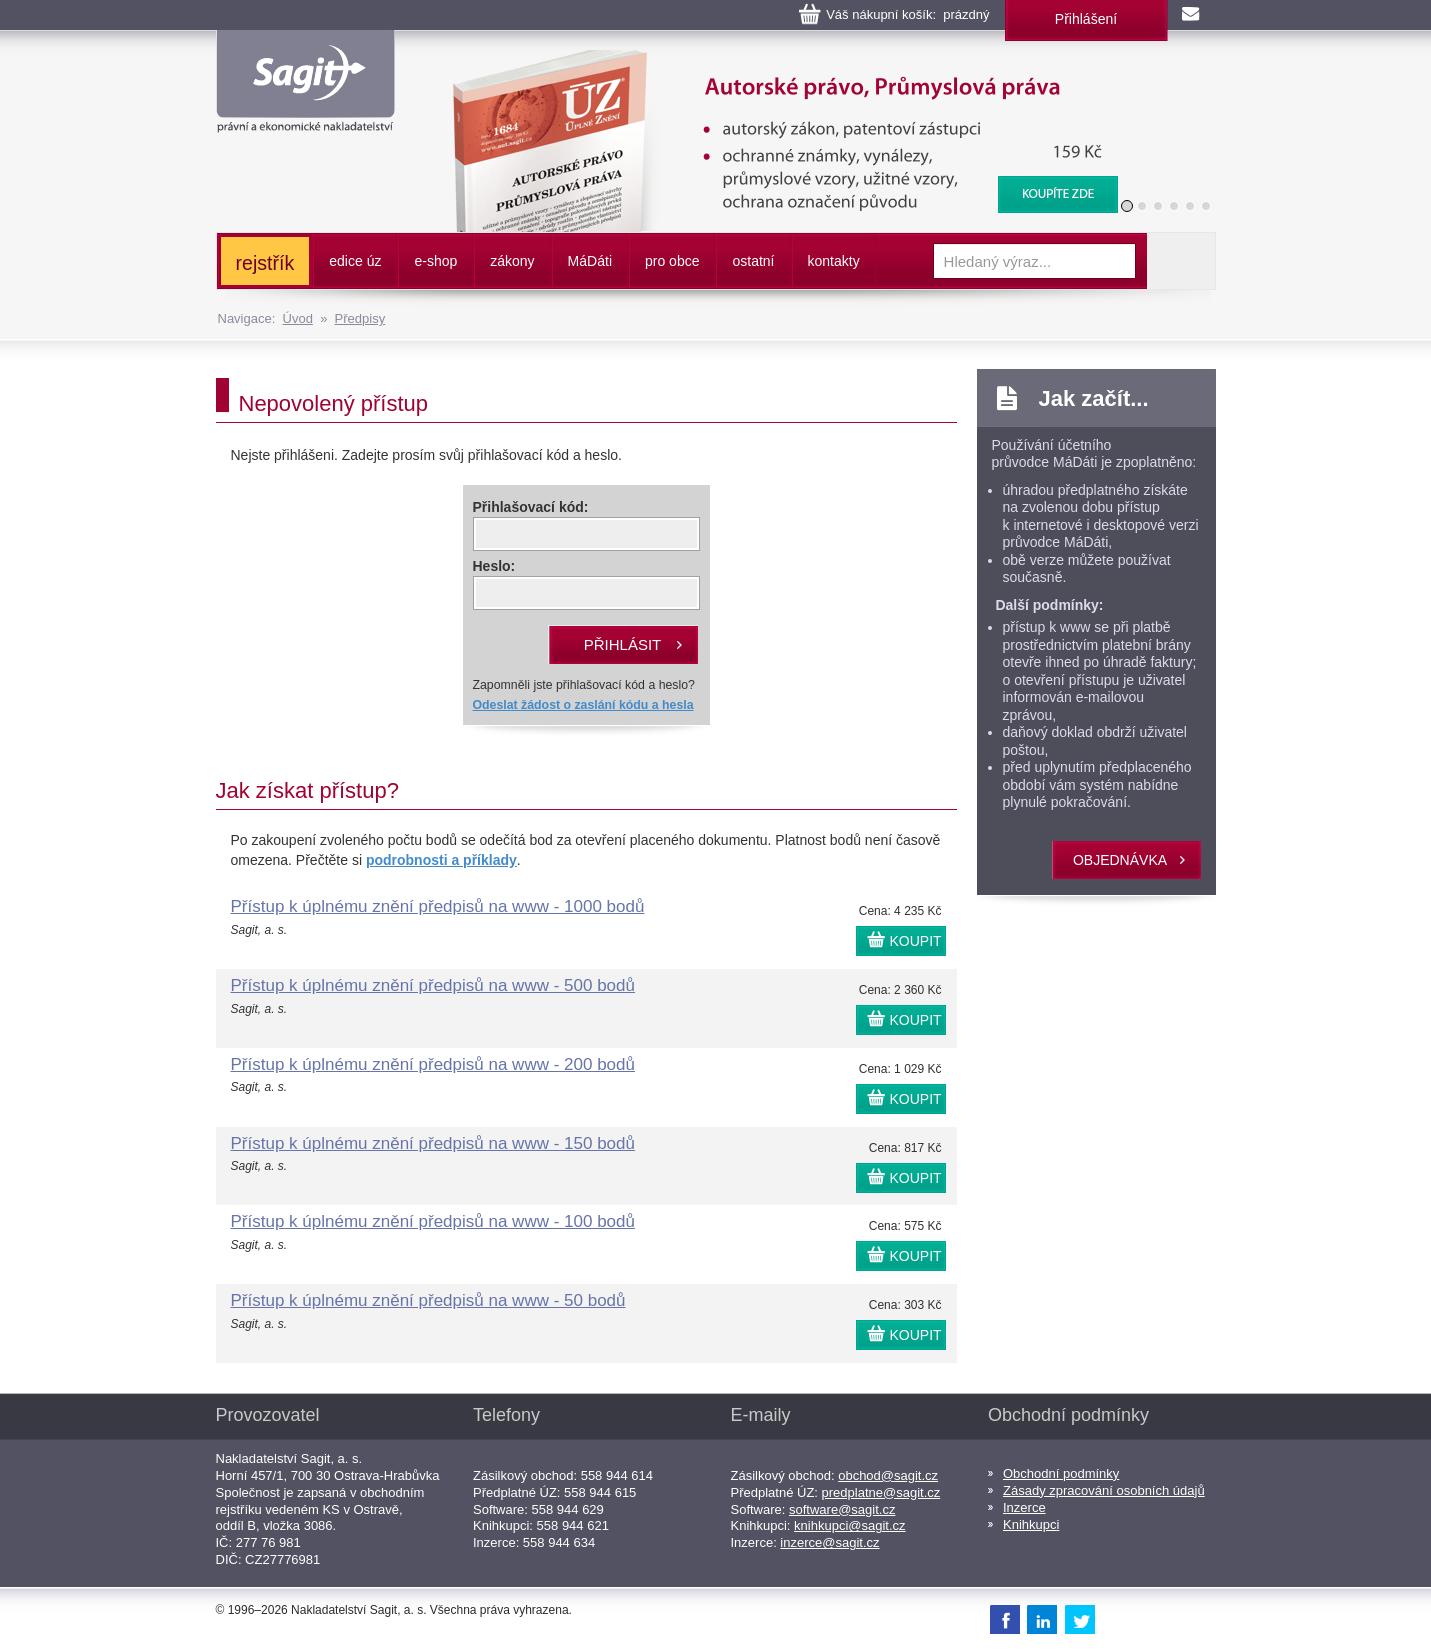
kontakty (834, 261)
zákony (512, 261)
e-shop (435, 261)
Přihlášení (1086, 19)
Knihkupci (1031, 1524)
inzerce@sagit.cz (829, 1542)
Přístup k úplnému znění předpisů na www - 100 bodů (433, 1221)
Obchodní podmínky (1061, 1473)
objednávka (1120, 860)
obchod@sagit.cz (888, 1475)
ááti (590, 261)
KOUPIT (916, 941)
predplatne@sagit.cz (881, 1492)
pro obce (672, 261)
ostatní (753, 261)
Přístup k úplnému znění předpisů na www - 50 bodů (428, 1300)
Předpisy (360, 318)
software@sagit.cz (842, 1509)
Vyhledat (1181, 261)
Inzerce (1024, 1507)
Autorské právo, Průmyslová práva (772, 60)
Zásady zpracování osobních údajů (1104, 1490)
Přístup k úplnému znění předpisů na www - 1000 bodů (438, 906)
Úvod (298, 318)
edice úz (355, 261)
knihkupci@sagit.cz (849, 1525)
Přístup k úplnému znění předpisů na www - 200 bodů (433, 1064)
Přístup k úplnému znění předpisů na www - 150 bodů (433, 1143)
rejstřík (265, 263)
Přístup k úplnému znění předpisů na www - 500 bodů (433, 985)
